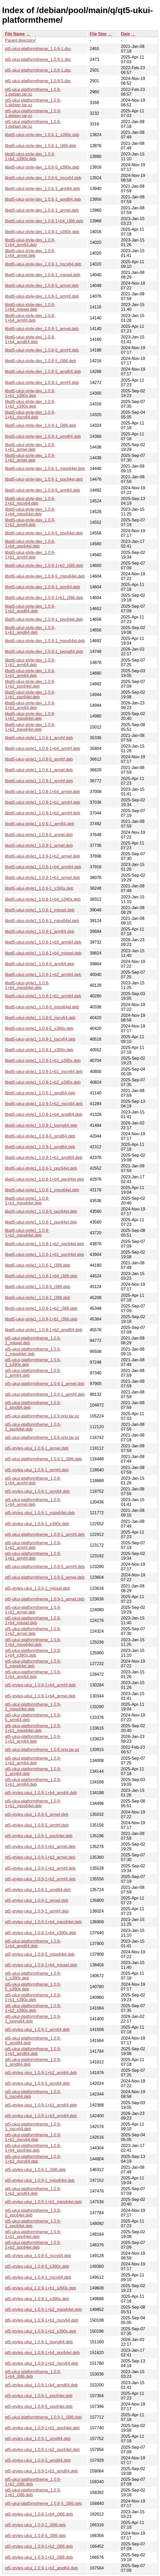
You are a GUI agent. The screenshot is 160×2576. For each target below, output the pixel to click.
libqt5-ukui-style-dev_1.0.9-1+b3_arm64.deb (30, 705)
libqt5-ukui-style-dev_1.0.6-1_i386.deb (40, 146)
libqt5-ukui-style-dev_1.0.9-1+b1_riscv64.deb (30, 414)
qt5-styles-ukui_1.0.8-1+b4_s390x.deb (40, 1933)
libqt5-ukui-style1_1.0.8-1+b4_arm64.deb (43, 867)
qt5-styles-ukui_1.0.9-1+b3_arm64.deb (41, 2116)
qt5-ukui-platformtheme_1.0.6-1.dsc (38, 49)
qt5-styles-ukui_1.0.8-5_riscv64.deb (38, 2255)
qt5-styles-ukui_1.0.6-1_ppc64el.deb (39, 1836)
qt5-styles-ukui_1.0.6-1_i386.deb (35, 2169)
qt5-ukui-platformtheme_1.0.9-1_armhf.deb (45, 1534)
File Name (15, 34)
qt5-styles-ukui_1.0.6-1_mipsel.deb (37, 1588)
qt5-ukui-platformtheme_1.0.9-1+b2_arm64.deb (33, 1760)
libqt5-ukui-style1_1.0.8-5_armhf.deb (39, 759)
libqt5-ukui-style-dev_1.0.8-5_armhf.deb (42, 350)
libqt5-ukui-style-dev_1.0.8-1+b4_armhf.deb (30, 318)
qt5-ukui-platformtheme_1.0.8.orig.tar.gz (42, 1749)
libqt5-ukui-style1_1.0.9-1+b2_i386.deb (41, 1308)
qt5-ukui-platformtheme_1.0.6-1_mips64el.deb (33, 1351)
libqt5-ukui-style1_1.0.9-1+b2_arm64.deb (43, 974)
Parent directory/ (20, 40)
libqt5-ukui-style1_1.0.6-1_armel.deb (39, 770)
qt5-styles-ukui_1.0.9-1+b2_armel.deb (40, 1857)
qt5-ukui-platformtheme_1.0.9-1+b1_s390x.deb (33, 1997)
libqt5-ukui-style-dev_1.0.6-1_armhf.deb (42, 296)
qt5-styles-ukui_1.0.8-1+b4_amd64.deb (41, 2385)
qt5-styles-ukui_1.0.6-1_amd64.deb (38, 1889)
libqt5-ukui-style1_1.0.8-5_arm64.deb (39, 964)
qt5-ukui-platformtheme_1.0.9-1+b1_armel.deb (33, 1609)
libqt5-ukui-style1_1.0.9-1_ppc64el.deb (41, 1222)
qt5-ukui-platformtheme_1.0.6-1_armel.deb (44, 1383)
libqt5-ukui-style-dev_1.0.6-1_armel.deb (42, 210)
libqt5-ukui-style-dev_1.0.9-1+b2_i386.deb (44, 565)
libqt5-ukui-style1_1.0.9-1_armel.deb (39, 845)
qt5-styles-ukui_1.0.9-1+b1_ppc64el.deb (42, 2428)
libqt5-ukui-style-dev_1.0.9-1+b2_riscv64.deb (30, 501)
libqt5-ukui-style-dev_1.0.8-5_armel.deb (42, 285)
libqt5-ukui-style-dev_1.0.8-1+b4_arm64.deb (30, 242)
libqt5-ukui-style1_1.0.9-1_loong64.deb (41, 1125)
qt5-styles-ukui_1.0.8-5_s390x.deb (37, 2266)
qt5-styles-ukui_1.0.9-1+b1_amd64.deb (41, 2471)
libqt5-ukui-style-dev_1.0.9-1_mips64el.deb (45, 641)
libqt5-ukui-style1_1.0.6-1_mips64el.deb (42, 921)
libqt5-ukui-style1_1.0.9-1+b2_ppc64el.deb (44, 1244)
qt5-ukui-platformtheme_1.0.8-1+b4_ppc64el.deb (33, 2148)
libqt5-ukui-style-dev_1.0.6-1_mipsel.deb (42, 275)
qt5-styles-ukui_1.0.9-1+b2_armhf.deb (40, 1879)
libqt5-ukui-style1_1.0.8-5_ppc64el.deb (41, 1211)
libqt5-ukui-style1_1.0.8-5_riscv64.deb (40, 1018)
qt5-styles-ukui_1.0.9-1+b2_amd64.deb (41, 2568)
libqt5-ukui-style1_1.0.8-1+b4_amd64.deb (43, 1114)
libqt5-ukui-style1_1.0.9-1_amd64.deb (40, 1147)
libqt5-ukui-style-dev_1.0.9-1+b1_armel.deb (30, 447)
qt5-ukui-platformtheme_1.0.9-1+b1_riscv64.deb (33, 2137)
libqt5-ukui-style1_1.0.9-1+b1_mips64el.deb (27, 1200)
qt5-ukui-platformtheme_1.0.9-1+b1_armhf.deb (33, 1555)
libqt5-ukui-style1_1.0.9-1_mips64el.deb (42, 1190)
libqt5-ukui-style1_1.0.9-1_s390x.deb (39, 1050)
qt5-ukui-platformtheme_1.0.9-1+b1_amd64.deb (33, 2051)
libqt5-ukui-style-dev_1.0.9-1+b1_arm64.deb (30, 673)
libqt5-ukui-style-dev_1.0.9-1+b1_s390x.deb (30, 393)
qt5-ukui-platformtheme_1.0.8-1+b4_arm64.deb (33, 1674)
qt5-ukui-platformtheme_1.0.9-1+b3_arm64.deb (33, 1738)
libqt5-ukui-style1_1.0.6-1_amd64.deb (40, 1093)
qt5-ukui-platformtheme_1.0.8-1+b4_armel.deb (33, 1502)
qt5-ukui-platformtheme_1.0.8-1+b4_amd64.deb (33, 1943)
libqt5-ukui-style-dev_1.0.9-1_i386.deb (40, 425)
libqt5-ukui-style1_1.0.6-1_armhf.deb (39, 738)
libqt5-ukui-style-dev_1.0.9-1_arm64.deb (42, 587)
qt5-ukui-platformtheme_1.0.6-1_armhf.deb (45, 1394)
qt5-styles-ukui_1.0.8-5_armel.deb (36, 1814)
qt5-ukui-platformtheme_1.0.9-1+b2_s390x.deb (33, 2008)
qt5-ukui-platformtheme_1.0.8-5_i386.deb (43, 2503)
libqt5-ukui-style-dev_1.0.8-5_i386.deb (40, 361)
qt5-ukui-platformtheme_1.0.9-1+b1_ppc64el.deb (33, 2234)
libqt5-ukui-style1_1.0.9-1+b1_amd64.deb (43, 1157)
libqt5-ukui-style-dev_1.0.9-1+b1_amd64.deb (30, 630)
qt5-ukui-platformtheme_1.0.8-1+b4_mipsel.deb (33, 1620)
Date (125, 34)
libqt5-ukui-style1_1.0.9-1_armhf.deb (39, 781)
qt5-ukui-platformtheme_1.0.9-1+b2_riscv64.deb (33, 2159)
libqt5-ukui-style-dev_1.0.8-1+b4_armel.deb (30, 253)
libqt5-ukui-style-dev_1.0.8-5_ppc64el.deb (44, 533)
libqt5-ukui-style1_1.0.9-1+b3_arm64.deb (43, 942)
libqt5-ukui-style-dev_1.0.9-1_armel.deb (42, 328)
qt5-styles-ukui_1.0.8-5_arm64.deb (37, 2083)
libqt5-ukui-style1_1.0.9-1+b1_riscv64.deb (44, 1071)
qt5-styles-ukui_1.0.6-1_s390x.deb (37, 1524)
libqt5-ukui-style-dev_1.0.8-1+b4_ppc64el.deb (30, 543)
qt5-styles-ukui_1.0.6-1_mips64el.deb (40, 1513)
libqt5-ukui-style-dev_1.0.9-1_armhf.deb (42, 382)
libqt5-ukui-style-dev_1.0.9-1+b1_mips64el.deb (30, 716)
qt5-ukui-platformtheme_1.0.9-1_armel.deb (44, 1599)
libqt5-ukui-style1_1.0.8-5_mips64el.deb (42, 1007)
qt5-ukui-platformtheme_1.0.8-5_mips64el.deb (33, 1663)
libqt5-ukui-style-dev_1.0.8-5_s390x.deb (42, 167)
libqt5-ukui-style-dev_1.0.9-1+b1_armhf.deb (30, 554)
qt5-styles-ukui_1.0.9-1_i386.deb (35, 2525)
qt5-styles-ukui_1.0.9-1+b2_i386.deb (39, 2546)
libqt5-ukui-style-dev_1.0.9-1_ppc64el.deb (44, 619)
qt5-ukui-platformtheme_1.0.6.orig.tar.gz (42, 1437)
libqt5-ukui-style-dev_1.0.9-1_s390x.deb (42, 232)
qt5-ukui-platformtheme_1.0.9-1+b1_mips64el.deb (33, 1728)
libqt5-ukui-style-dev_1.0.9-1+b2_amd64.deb (30, 608)
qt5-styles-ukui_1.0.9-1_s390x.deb (37, 2299)
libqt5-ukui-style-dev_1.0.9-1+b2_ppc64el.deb (30, 684)
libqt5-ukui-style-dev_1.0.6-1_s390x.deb (42, 135)
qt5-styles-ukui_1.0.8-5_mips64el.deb (40, 1954)
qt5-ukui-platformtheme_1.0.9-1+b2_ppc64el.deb (33, 2245)
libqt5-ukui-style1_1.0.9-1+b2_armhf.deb (42, 813)
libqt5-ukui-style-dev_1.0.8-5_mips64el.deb (45, 576)
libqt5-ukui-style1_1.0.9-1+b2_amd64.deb (43, 1330)
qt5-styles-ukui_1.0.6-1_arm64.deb (37, 1491)
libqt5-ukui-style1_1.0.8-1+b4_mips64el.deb (27, 985)
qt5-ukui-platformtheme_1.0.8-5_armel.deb (44, 1577)
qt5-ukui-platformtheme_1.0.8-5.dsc (38, 81)
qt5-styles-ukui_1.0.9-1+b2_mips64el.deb (43, 2309)
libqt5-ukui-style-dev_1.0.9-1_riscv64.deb (43, 264)
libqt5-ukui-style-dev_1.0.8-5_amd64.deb (43, 371)
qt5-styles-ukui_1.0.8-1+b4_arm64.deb (41, 1793)
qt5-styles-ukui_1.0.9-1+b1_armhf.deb (40, 1868)
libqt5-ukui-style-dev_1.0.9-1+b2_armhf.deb (30, 522)
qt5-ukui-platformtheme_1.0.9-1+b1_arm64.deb (33, 1782)
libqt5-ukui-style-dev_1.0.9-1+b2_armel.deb (30, 457)
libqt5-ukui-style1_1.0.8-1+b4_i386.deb (41, 1276)
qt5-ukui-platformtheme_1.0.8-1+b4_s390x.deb (33, 1652)
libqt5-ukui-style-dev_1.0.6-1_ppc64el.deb (44, 479)
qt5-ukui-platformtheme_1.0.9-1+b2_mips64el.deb (33, 1803)
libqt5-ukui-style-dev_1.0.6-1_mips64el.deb (45, 468)
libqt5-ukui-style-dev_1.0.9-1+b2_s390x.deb (30, 404)
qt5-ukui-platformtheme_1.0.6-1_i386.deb (43, 1459)
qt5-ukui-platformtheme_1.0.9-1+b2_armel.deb (33, 1631)
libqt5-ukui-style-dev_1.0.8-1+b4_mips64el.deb (30, 511)
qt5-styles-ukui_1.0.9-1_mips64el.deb (40, 2180)
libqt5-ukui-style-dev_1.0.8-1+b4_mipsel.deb (30, 307)
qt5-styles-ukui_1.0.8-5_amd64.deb (38, 2460)
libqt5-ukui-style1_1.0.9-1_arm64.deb (39, 931)
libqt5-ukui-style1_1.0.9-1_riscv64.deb (40, 1039)
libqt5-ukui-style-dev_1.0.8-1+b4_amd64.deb (30, 339)
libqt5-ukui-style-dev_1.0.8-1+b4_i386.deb (44, 221)
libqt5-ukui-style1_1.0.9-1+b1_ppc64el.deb (44, 1254)
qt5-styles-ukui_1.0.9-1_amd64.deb (38, 2438)
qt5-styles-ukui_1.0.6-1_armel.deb (36, 1448)
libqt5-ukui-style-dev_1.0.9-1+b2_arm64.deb (30, 662)
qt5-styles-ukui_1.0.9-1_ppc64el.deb (39, 2396)
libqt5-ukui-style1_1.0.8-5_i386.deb (37, 1286)
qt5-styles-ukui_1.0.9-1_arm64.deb (37, 2029)
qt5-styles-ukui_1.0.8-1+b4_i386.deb (39, 2514)
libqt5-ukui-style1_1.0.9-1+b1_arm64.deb (43, 996)
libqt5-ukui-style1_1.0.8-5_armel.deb (39, 835)
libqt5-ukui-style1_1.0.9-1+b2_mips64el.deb (27, 1232)
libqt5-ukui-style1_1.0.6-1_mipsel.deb (39, 910)
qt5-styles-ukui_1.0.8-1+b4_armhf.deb (40, 1685)
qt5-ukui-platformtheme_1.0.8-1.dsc (38, 70)
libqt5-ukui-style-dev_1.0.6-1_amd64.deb (43, 199)
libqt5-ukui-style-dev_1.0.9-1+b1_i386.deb (44, 597)
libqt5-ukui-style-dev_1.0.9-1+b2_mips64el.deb (30, 727)
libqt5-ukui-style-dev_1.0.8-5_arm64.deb (42, 490)
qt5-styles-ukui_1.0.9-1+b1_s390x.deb (40, 2288)
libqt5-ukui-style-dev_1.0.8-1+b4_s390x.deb (30, 156)
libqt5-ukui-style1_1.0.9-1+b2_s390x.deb (43, 1082)
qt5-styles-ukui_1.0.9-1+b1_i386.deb (39, 2557)
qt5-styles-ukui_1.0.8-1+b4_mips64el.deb (43, 1922)
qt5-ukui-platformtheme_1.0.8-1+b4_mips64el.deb (33, 1642)
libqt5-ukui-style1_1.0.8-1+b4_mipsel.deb (43, 953)
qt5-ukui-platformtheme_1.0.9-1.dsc (38, 59)
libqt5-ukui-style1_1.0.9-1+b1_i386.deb (41, 1319)
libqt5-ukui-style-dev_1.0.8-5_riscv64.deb (43, 178)
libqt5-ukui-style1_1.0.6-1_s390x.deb (39, 888)
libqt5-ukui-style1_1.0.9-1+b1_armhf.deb (42, 802)
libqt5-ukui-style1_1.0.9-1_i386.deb (37, 1297)
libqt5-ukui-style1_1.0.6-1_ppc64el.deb (41, 1168)
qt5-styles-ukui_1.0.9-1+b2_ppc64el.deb (42, 2449)
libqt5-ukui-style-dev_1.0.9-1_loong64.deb (44, 651)
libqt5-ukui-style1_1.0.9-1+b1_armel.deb (42, 877)
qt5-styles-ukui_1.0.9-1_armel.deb (36, 1900)
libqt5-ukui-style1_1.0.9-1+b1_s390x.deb (43, 1060)
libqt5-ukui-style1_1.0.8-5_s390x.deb (39, 1028)
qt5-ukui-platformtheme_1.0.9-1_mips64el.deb (33, 1706)
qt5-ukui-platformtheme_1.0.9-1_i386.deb (43, 2417)
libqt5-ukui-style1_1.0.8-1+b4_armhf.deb (42, 748)
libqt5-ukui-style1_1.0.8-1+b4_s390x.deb (43, 899)
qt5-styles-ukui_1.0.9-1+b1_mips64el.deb (43, 2202)
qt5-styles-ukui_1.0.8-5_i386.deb (35, 2535)
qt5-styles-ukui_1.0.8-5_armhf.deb (37, 1825)
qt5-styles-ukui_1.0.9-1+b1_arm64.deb (41, 2105)
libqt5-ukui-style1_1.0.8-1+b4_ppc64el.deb (44, 1179)
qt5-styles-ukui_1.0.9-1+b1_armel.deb (40, 1846)
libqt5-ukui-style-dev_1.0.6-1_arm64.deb (42, 188)
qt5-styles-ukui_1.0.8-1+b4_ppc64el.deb (42, 2352)
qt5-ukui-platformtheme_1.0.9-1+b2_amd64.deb (33, 2191)
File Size (98, 34)
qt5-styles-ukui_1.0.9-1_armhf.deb (37, 1911)
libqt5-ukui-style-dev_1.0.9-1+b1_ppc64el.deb (30, 694)
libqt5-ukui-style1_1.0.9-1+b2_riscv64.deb (44, 1103)
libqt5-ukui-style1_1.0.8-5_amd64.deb (40, 1136)
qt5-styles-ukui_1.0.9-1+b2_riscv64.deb (41, 2363)
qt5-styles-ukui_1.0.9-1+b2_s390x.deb (40, 2331)
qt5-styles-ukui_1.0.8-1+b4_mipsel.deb (41, 1965)
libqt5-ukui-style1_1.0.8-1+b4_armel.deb (42, 791)
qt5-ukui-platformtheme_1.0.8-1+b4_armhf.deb (33, 1480)
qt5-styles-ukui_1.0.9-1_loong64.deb (39, 2342)
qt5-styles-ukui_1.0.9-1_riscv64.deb (38, 2277)
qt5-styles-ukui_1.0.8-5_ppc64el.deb (39, 2406)
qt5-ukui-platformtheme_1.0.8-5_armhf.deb (45, 1566)
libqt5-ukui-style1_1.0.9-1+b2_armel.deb (42, 856)
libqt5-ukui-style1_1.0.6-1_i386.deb (37, 1265)
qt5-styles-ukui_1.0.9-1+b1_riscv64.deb (41, 2320)
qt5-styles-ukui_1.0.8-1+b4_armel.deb (40, 1696)
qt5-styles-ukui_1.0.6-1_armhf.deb (37, 1470)
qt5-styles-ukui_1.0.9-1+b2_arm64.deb (41, 2072)
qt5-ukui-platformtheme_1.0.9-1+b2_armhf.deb (33, 1545)
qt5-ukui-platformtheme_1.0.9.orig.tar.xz (42, 1416)
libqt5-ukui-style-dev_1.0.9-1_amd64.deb (43, 436)
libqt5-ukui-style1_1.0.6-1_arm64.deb (39, 824)
